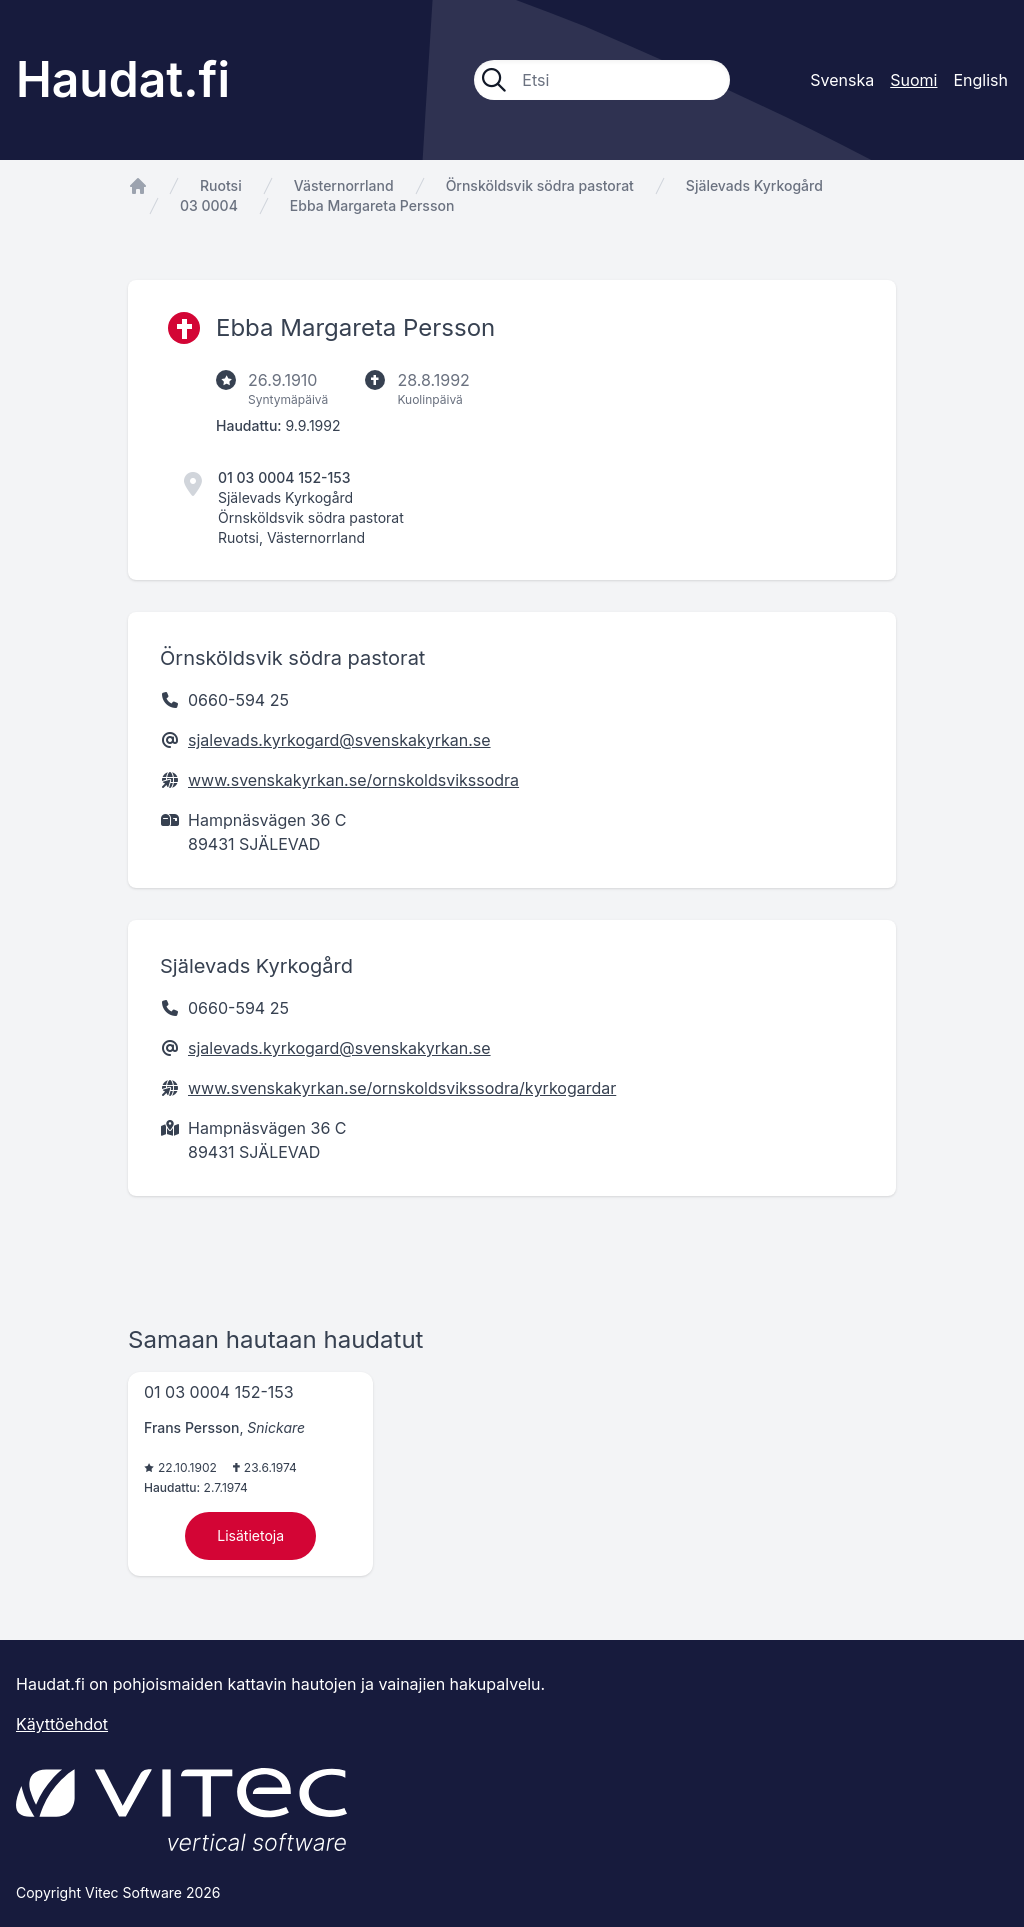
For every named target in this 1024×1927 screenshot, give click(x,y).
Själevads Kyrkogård (754, 185)
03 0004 (209, 205)
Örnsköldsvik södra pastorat (540, 185)
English (980, 80)
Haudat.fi (123, 79)
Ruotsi (221, 185)
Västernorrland (344, 185)
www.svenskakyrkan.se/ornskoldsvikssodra (353, 780)
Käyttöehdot (62, 1724)
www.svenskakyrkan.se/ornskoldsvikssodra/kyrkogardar (402, 1088)
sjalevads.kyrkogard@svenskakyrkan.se (339, 740)
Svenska (842, 80)
